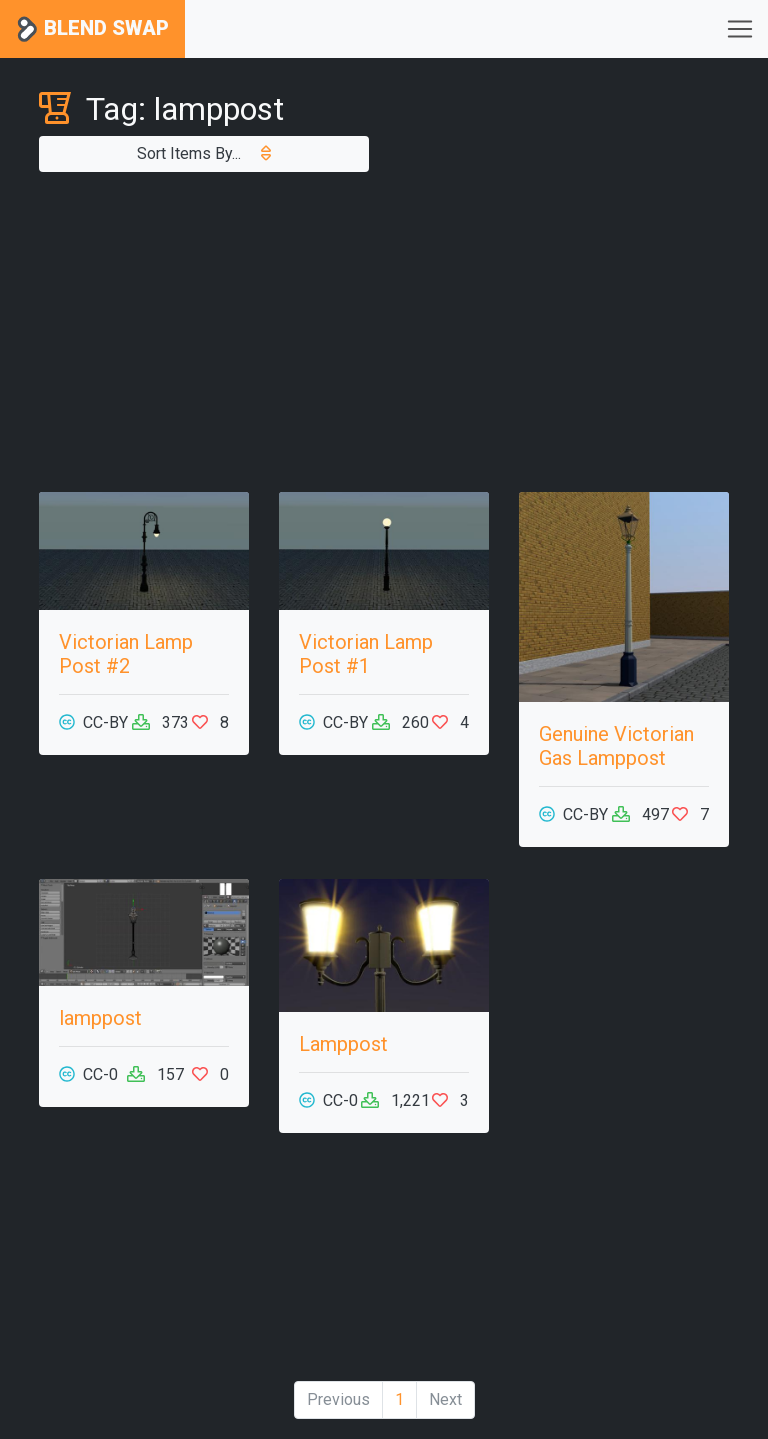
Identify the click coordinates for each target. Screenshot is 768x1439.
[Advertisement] (384, 332)
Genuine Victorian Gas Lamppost (616, 746)
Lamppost (343, 1044)
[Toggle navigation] (740, 29)
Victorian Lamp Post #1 (366, 654)
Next (445, 1399)
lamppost (100, 1018)
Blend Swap (92, 29)
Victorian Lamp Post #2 (126, 654)
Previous (338, 1399)
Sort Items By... (204, 153)
